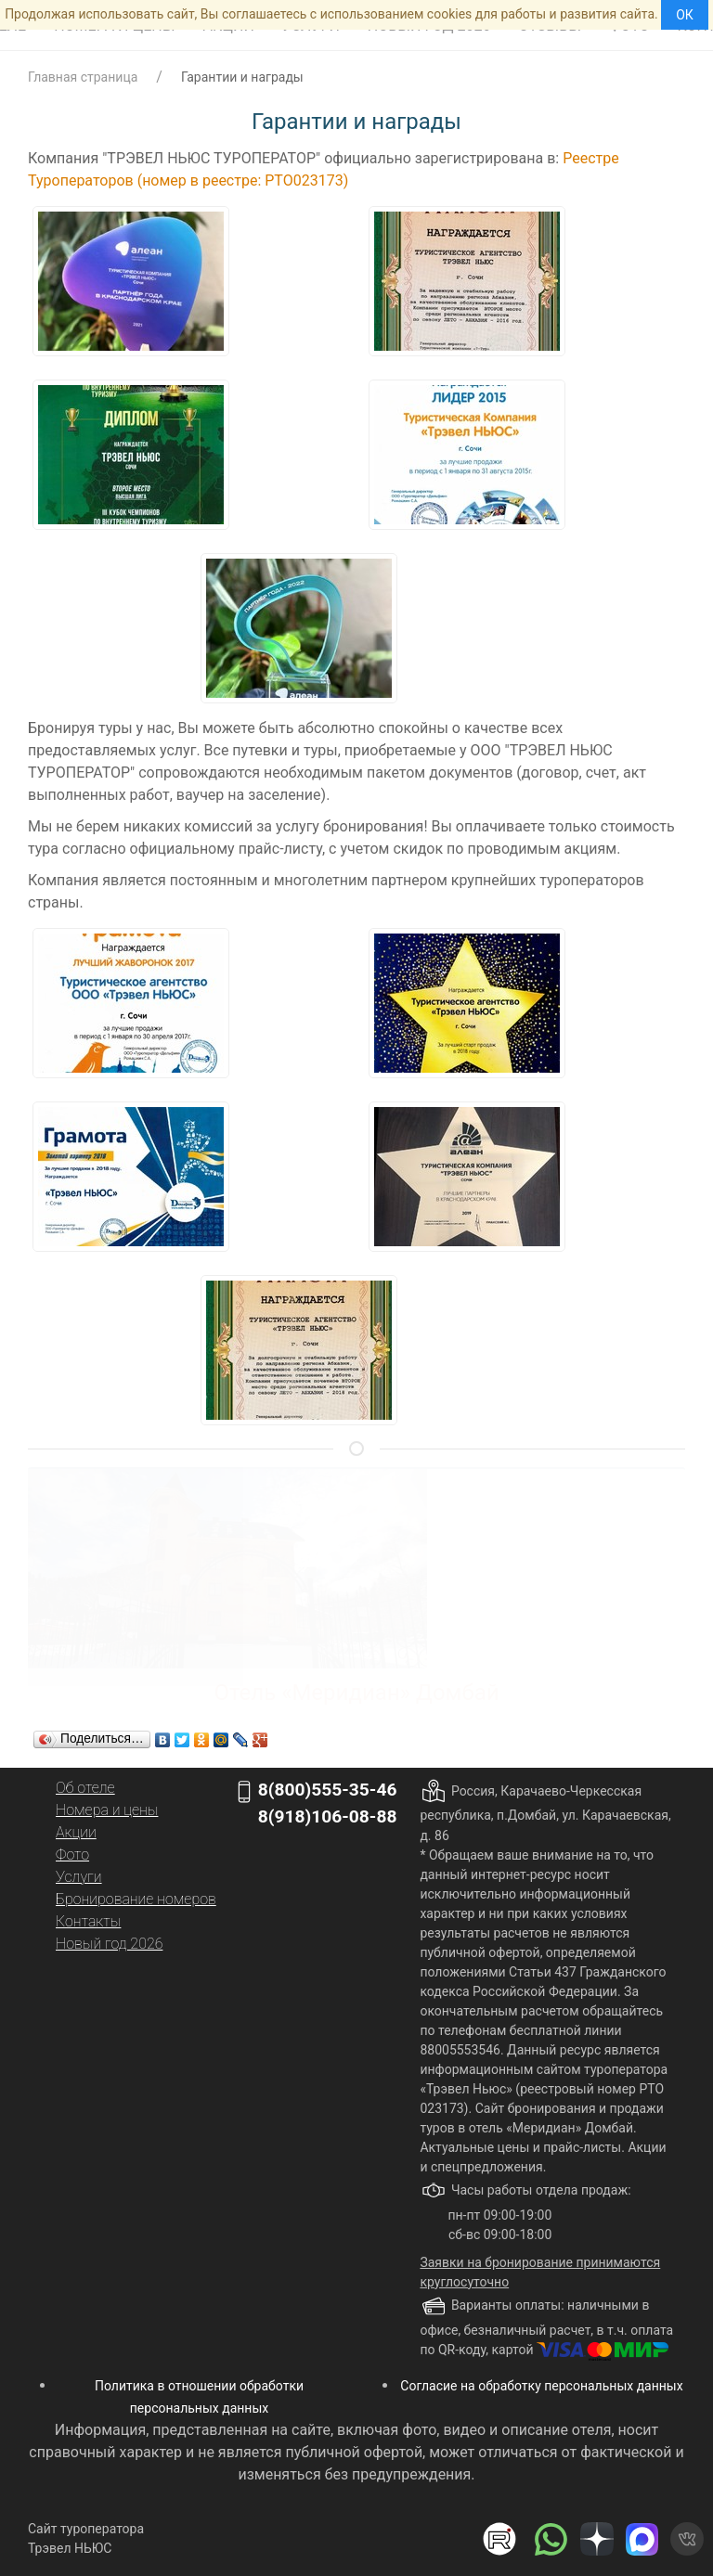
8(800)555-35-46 (327, 1789)
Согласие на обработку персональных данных (541, 2385)
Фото (72, 1854)
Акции (76, 1832)
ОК (685, 14)
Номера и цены (107, 1810)
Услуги (79, 1877)
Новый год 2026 (109, 1943)
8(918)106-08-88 (327, 1816)
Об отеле (85, 1788)
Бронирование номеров (136, 1899)
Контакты (88, 1921)
